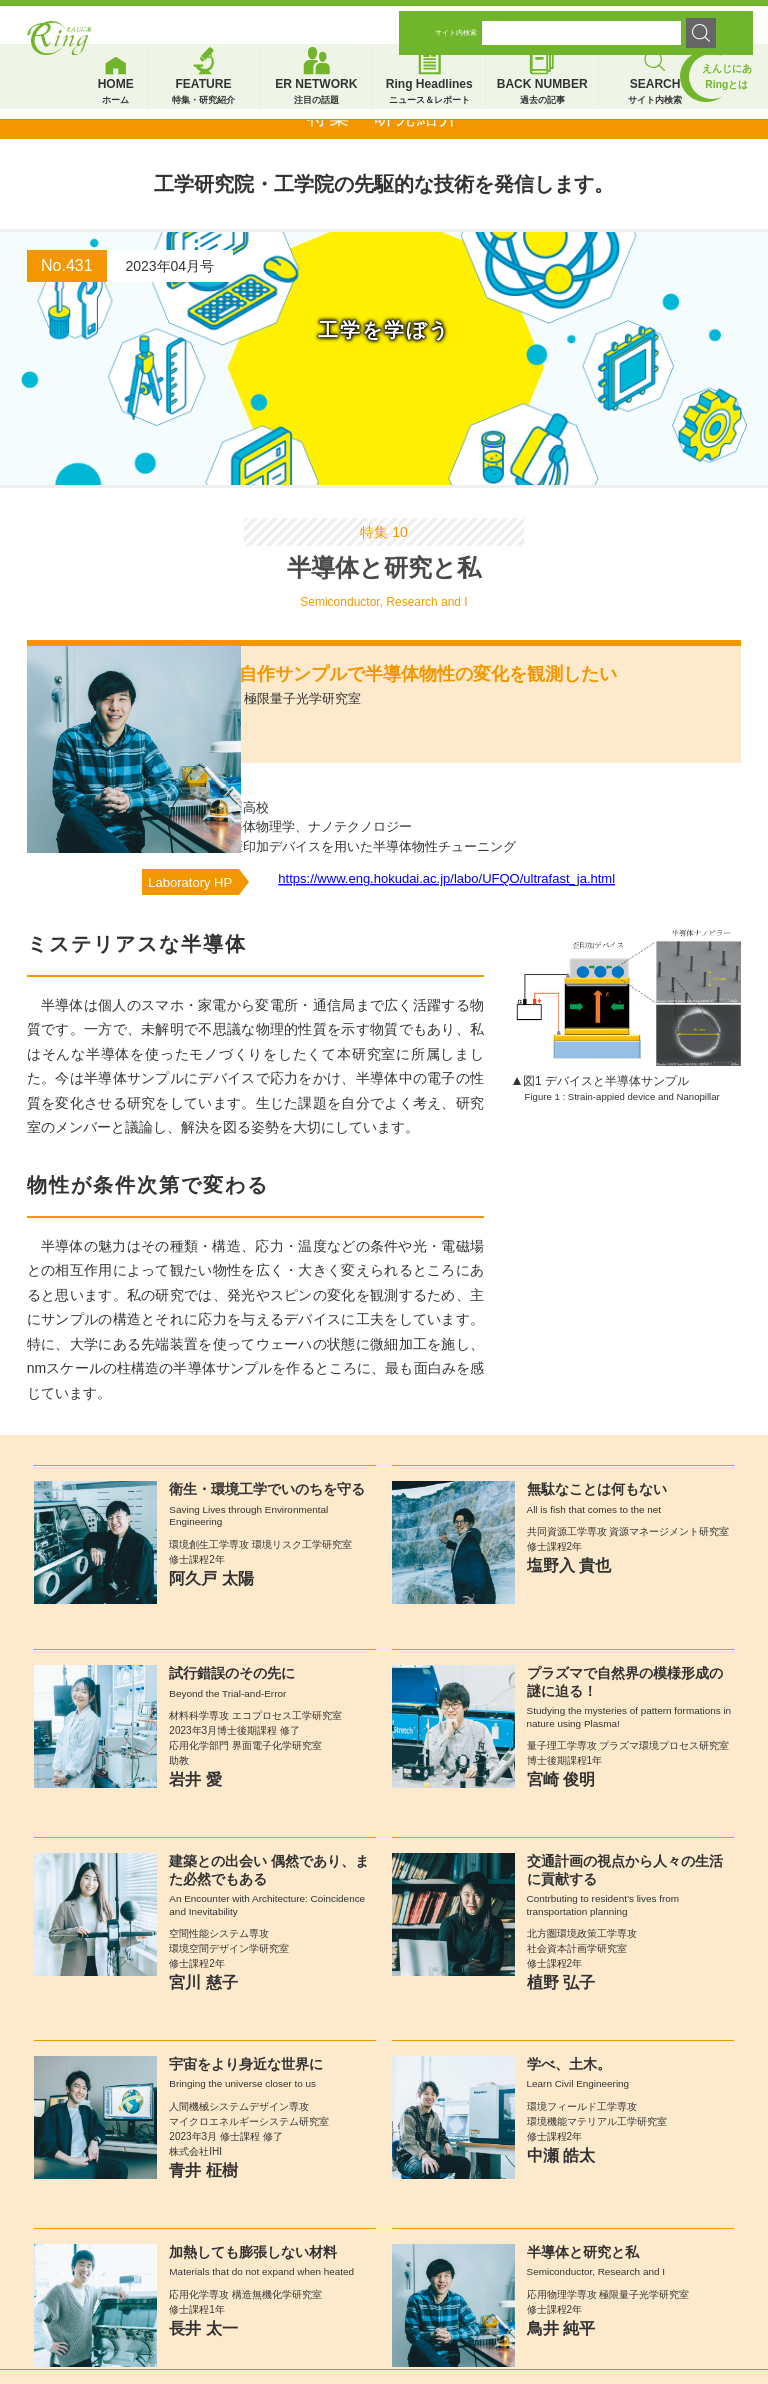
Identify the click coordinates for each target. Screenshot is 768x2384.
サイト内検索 (456, 23)
